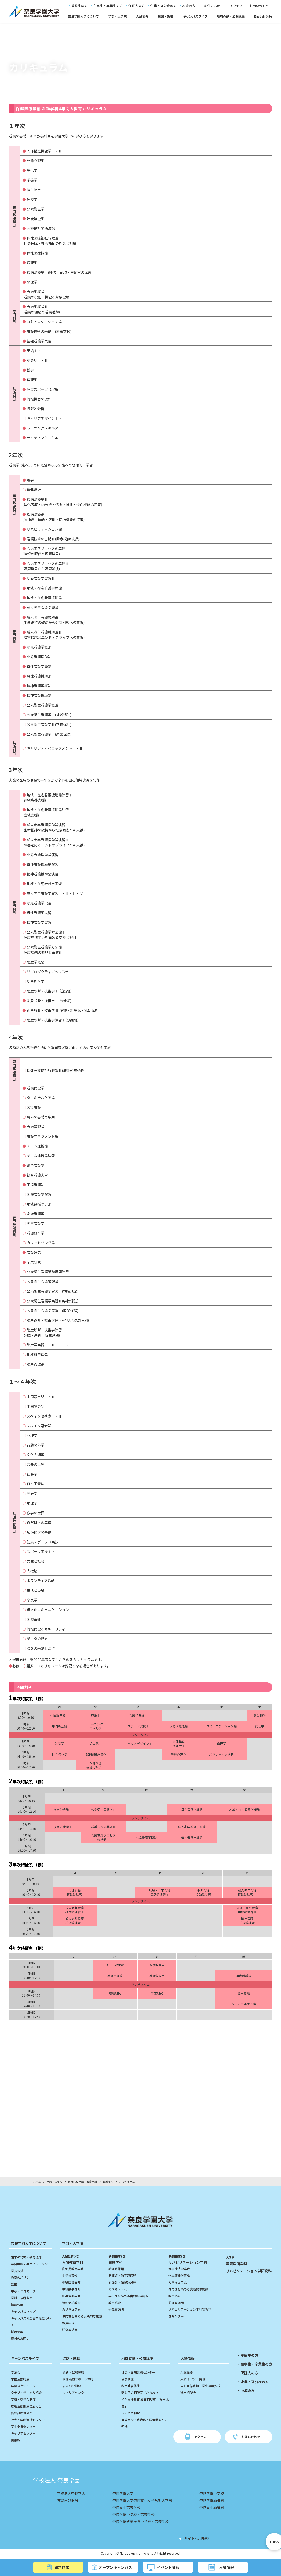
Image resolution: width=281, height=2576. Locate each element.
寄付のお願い (214, 6)
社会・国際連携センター (28, 2419)
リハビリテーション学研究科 (249, 2270)
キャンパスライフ (195, 16)
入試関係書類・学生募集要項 (200, 2386)
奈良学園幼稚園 (211, 2500)
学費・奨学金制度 (23, 2399)
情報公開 (17, 2304)
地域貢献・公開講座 (231, 16)
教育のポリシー (21, 2277)
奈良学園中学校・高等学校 (133, 2514)
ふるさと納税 (130, 2413)
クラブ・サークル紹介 (26, 2392)
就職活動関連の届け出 (26, 2406)
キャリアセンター (23, 2433)
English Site (263, 16)
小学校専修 (69, 2275)
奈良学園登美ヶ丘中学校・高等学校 (140, 2521)
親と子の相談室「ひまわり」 (141, 2392)
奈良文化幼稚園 (211, 2507)
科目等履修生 (130, 2386)
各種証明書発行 (21, 2413)
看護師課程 (116, 2269)
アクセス (236, 6)
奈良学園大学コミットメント (31, 2264)
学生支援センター (23, 2426)
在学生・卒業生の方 (108, 6)
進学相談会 (188, 2392)
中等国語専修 (71, 2282)
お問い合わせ (259, 6)
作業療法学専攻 (179, 2275)
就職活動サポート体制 (78, 2379)
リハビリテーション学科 (190, 2259)
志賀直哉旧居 (67, 2500)
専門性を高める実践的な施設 (82, 2316)
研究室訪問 (69, 2330)
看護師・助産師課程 (122, 2275)
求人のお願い (72, 2386)
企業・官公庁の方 (163, 6)
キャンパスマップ (23, 2311)
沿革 (14, 2284)
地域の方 (188, 6)
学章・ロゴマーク (23, 2291)
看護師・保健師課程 (122, 2282)
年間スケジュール (23, 2386)
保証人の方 (136, 6)
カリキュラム (71, 2309)
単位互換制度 (20, 2379)
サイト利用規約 (196, 2538)
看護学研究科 (236, 2263)
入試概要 (186, 2372)
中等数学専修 (71, 2289)
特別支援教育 (71, 2302)
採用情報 (17, 2331)
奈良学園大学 (122, 2493)
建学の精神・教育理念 (26, 2257)
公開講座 (127, 2379)
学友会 (15, 2372)
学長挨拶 (17, 2271)
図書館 (15, 2440)
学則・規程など (21, 2298)
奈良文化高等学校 (126, 2507)
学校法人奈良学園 (71, 2493)
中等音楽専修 (71, 2296)
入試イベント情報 (192, 2379)
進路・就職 (165, 16)
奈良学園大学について (83, 16)
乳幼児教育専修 (73, 2269)
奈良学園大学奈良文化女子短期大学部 (142, 2500)
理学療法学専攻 (179, 2269)
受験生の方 (79, 6)
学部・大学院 (117, 16)
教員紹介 (68, 2323)
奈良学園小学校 (211, 2493)
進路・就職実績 (73, 2372)
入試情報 (142, 16)
